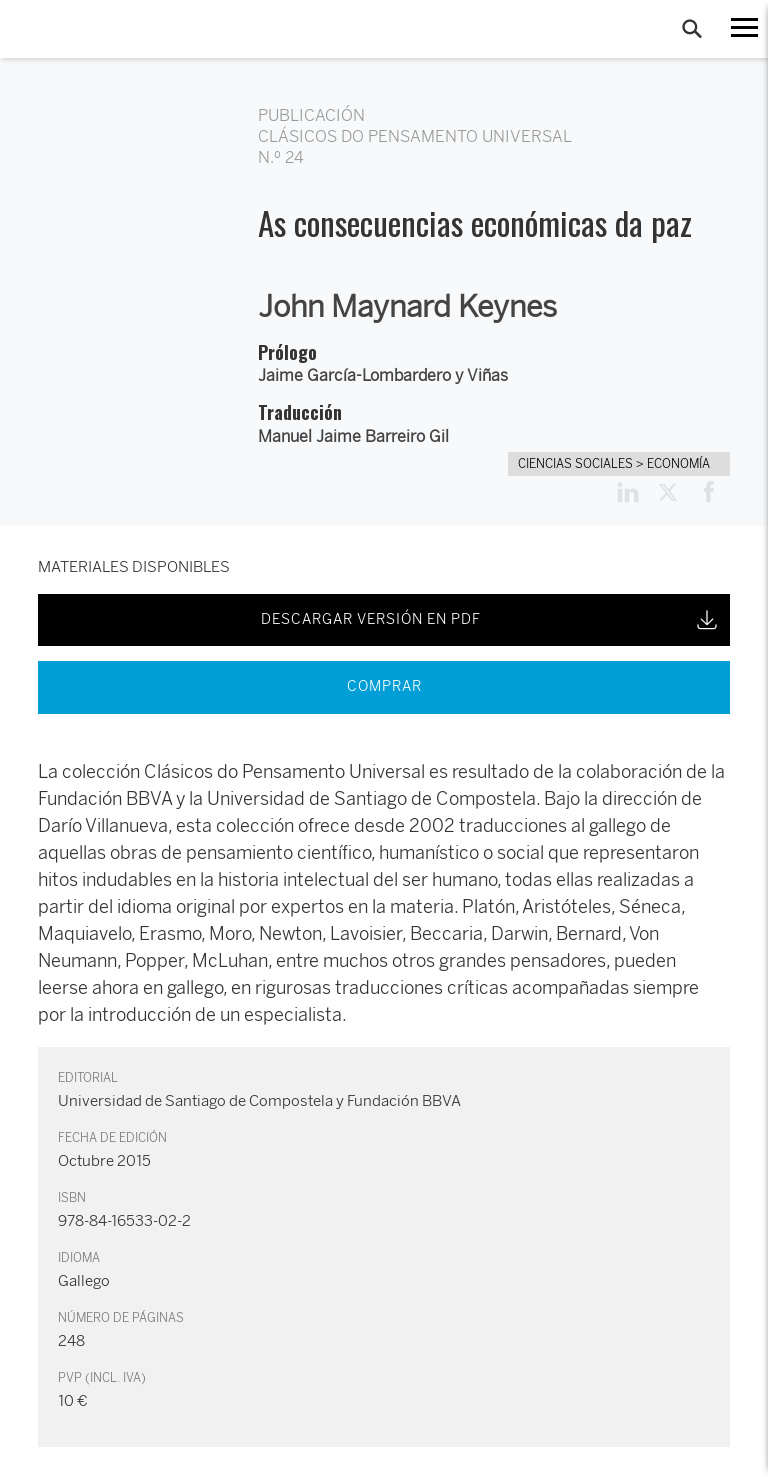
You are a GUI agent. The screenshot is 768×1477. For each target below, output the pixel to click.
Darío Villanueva (103, 826)
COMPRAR (384, 686)
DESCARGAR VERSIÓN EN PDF (491, 620)
